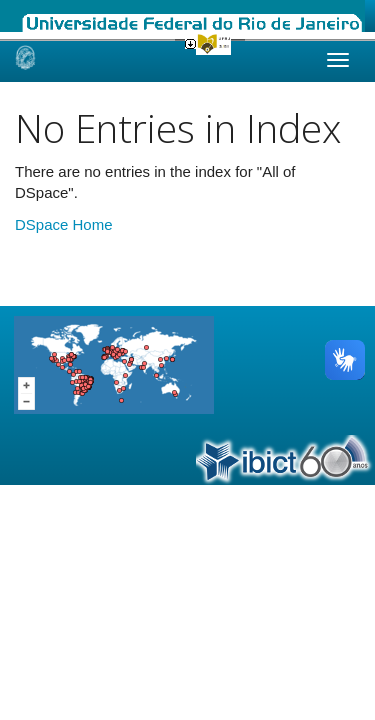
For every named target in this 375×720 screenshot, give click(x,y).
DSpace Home (64, 224)
